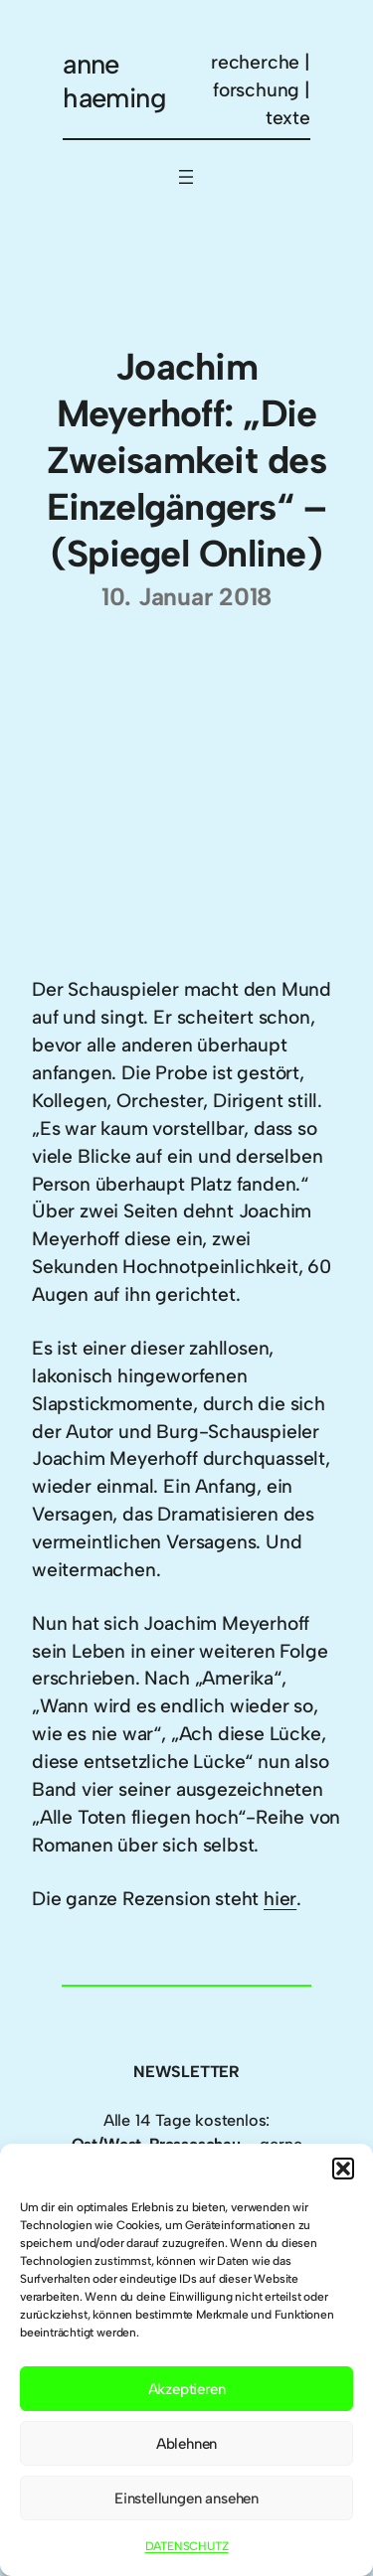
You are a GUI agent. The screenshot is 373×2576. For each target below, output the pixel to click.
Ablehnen (186, 2444)
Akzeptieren (187, 2389)
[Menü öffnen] (186, 177)
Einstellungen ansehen (186, 2498)
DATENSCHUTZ (187, 2546)
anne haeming (114, 81)
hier (280, 1898)
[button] (343, 2168)
